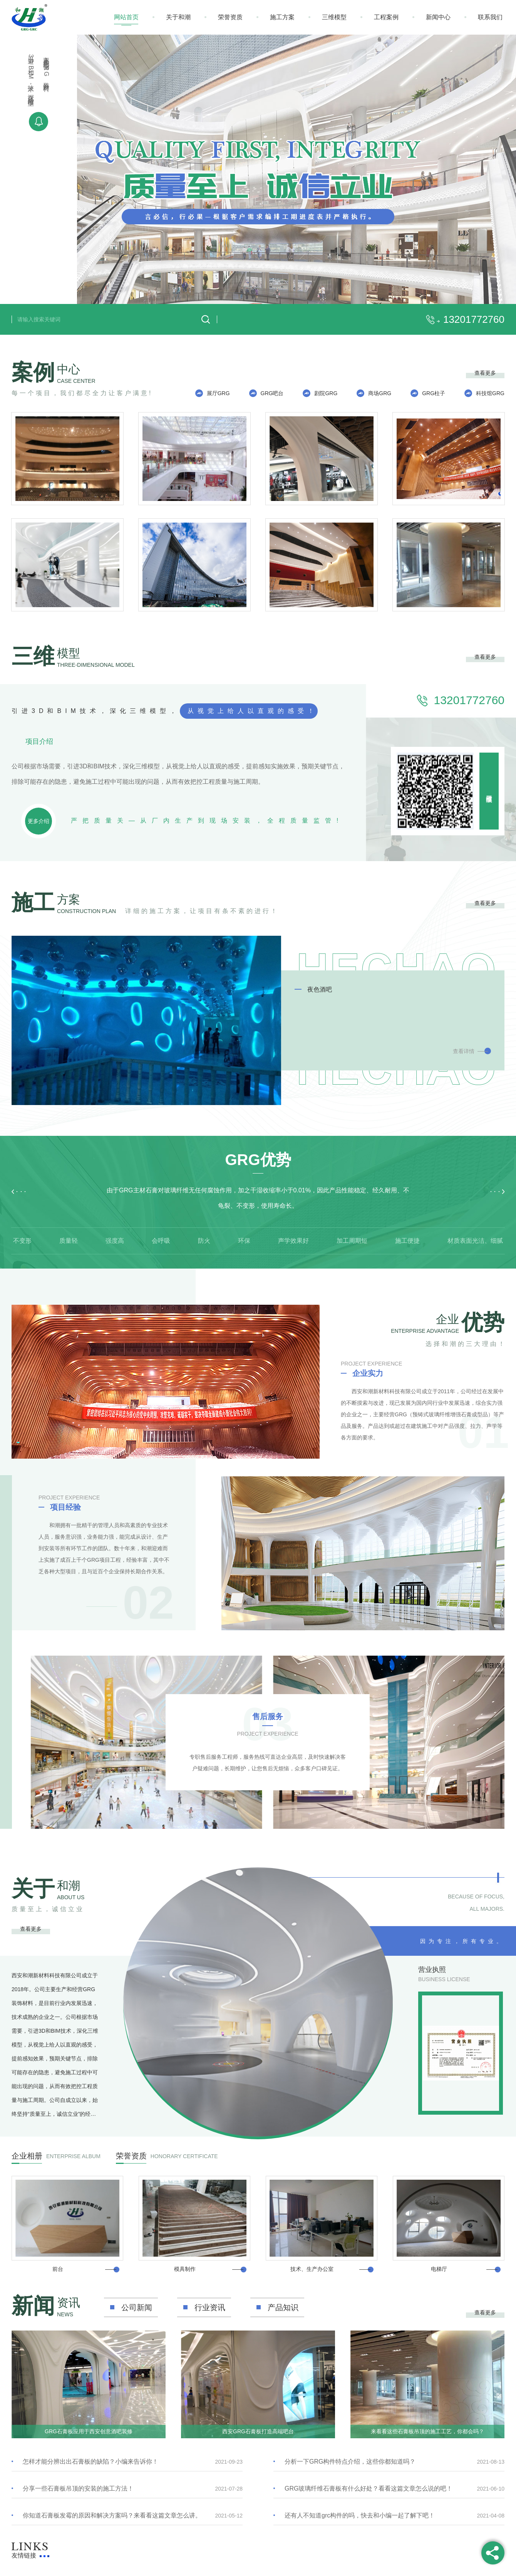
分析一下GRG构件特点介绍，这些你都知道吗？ (350, 2461)
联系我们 (490, 17)
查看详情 (463, 1051)
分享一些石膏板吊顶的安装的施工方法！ (78, 2488)
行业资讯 (209, 2307)
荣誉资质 (230, 17)
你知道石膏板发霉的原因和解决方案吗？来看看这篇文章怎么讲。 (112, 2515)
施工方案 (282, 17)
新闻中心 (438, 17)
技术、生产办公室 (311, 2269)
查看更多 (485, 373)
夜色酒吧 (319, 989)
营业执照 (432, 1969)
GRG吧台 (272, 393)
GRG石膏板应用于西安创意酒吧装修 (88, 2431)
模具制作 (185, 2269)
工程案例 (386, 17)
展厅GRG (218, 393)
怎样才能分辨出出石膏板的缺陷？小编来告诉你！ (90, 2461)
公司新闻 (136, 2307)
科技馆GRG (490, 393)
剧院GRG (325, 393)
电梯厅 (439, 2269)
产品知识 (283, 2307)
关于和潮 (178, 17)
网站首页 (126, 17)
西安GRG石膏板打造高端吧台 (258, 2431)
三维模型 (334, 17)
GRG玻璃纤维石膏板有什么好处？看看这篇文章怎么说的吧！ (368, 2488)
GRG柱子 (433, 393)
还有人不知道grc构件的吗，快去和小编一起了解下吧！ (360, 2515)
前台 (57, 2269)
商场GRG (379, 393)
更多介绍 (38, 821)
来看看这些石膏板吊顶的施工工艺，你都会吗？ (427, 2431)
